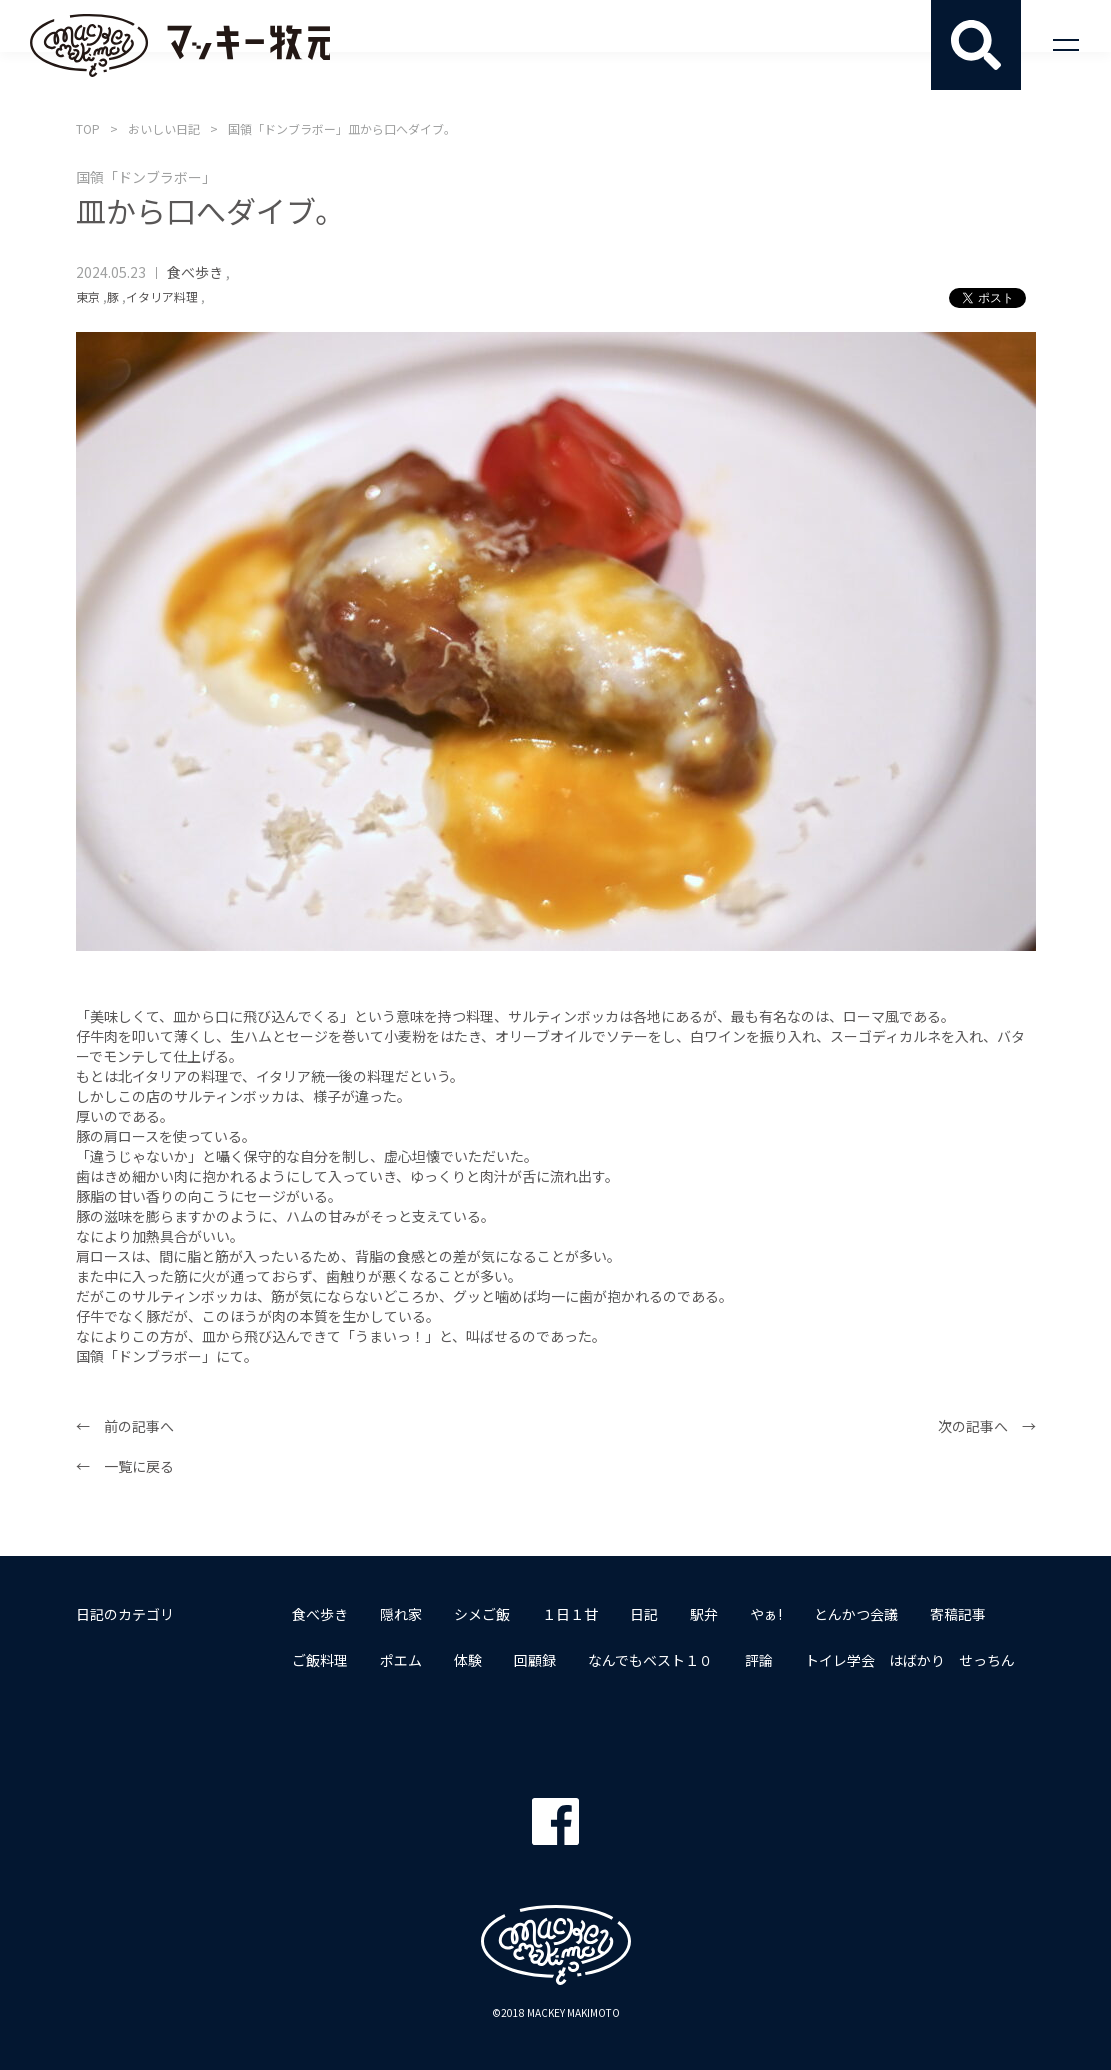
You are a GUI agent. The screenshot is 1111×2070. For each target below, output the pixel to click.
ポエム (401, 1660)
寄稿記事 (958, 1614)
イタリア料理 (162, 296)
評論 (759, 1660)
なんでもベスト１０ (650, 1660)
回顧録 (535, 1660)
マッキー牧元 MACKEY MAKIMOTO (180, 45)
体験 (468, 1660)
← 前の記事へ (125, 1426)
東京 (88, 296)
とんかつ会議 (856, 1614)
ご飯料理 (320, 1660)
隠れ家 (401, 1614)
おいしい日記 (164, 128)
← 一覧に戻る (125, 1466)
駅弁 (704, 1614)
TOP (88, 128)
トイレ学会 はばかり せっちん (910, 1660)
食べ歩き (195, 272)
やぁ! (766, 1614)
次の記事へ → (987, 1426)
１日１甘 (570, 1614)
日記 (644, 1614)
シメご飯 (482, 1614)
